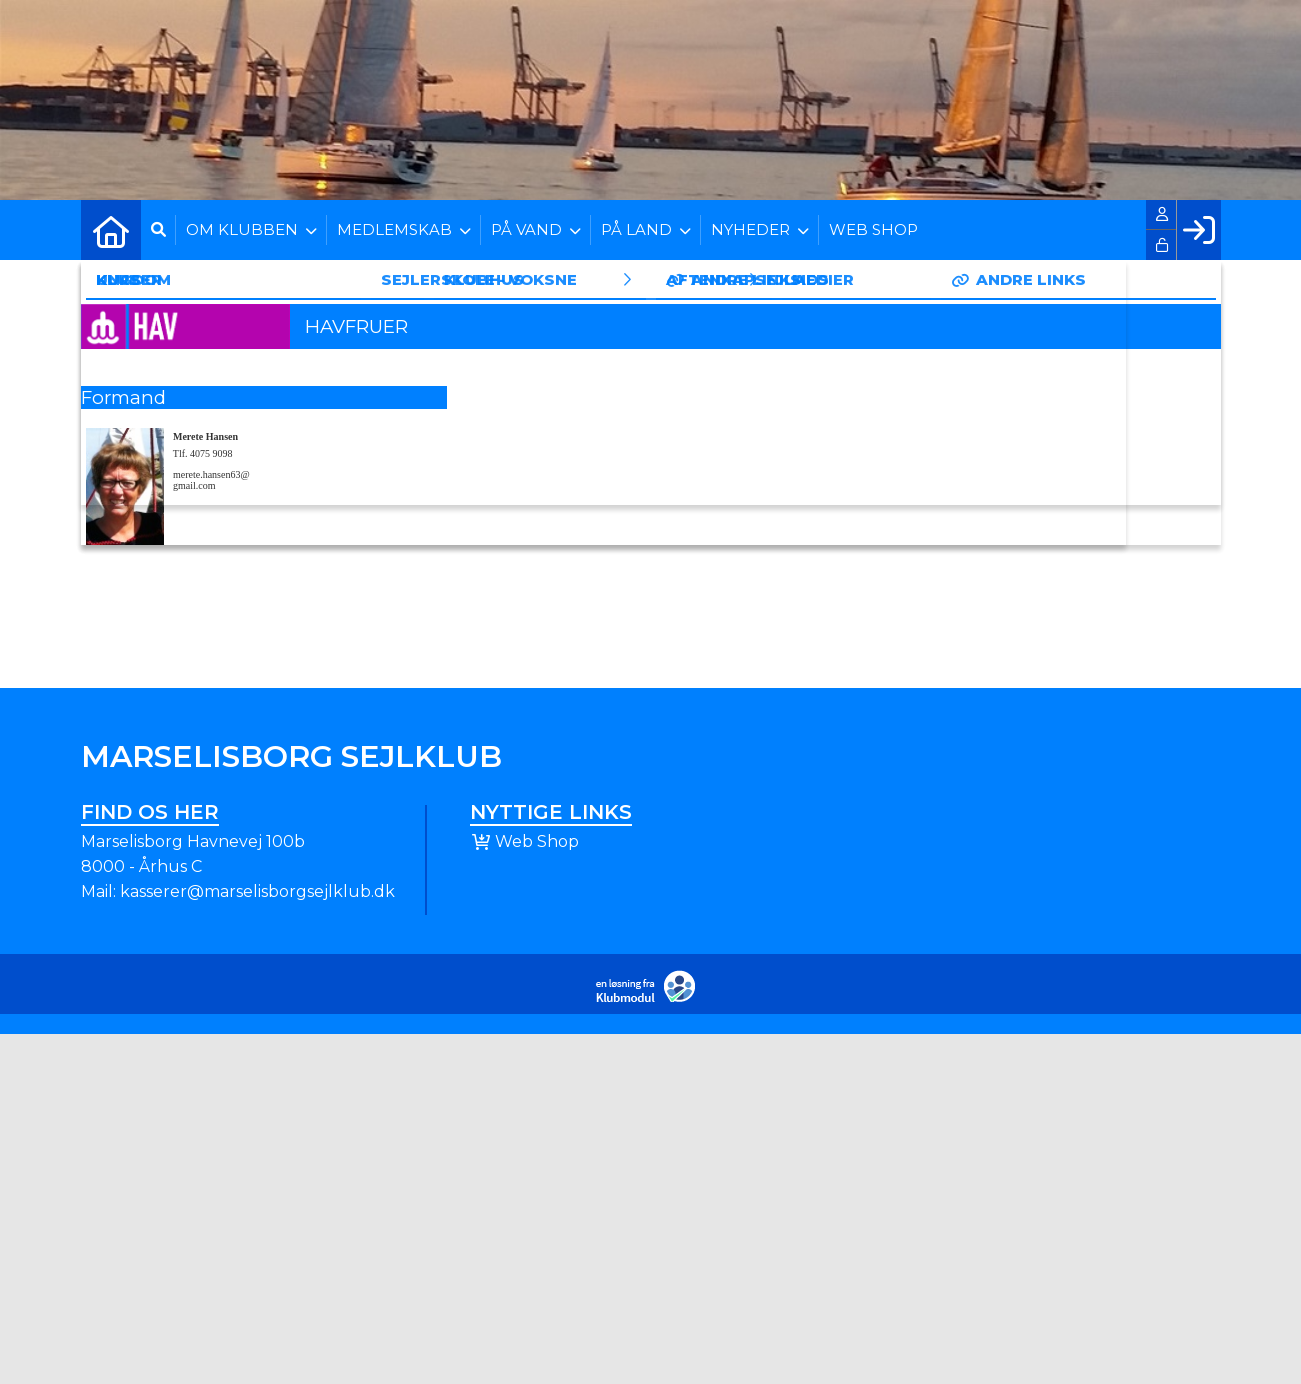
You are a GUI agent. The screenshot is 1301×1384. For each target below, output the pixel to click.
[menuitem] (111, 230)
